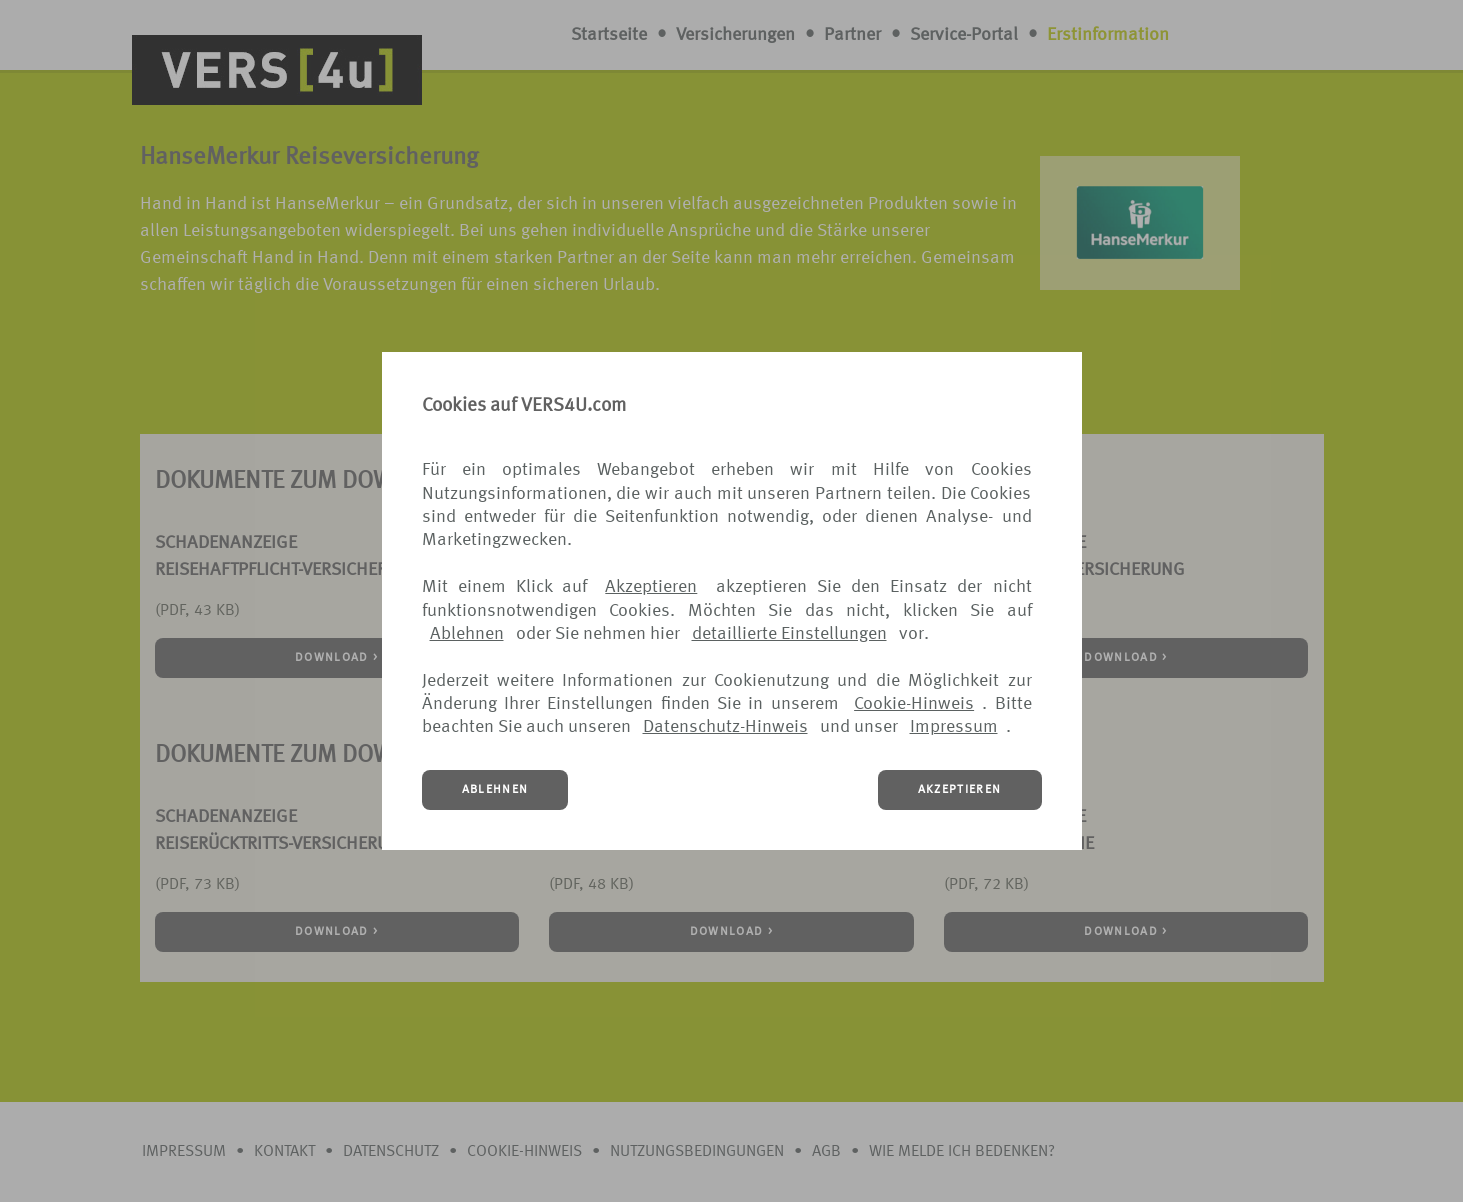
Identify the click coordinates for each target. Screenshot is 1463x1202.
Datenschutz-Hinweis (725, 727)
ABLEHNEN (495, 790)
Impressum (954, 727)
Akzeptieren (651, 587)
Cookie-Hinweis (914, 704)
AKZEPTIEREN (960, 790)
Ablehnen (467, 634)
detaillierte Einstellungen (789, 634)
